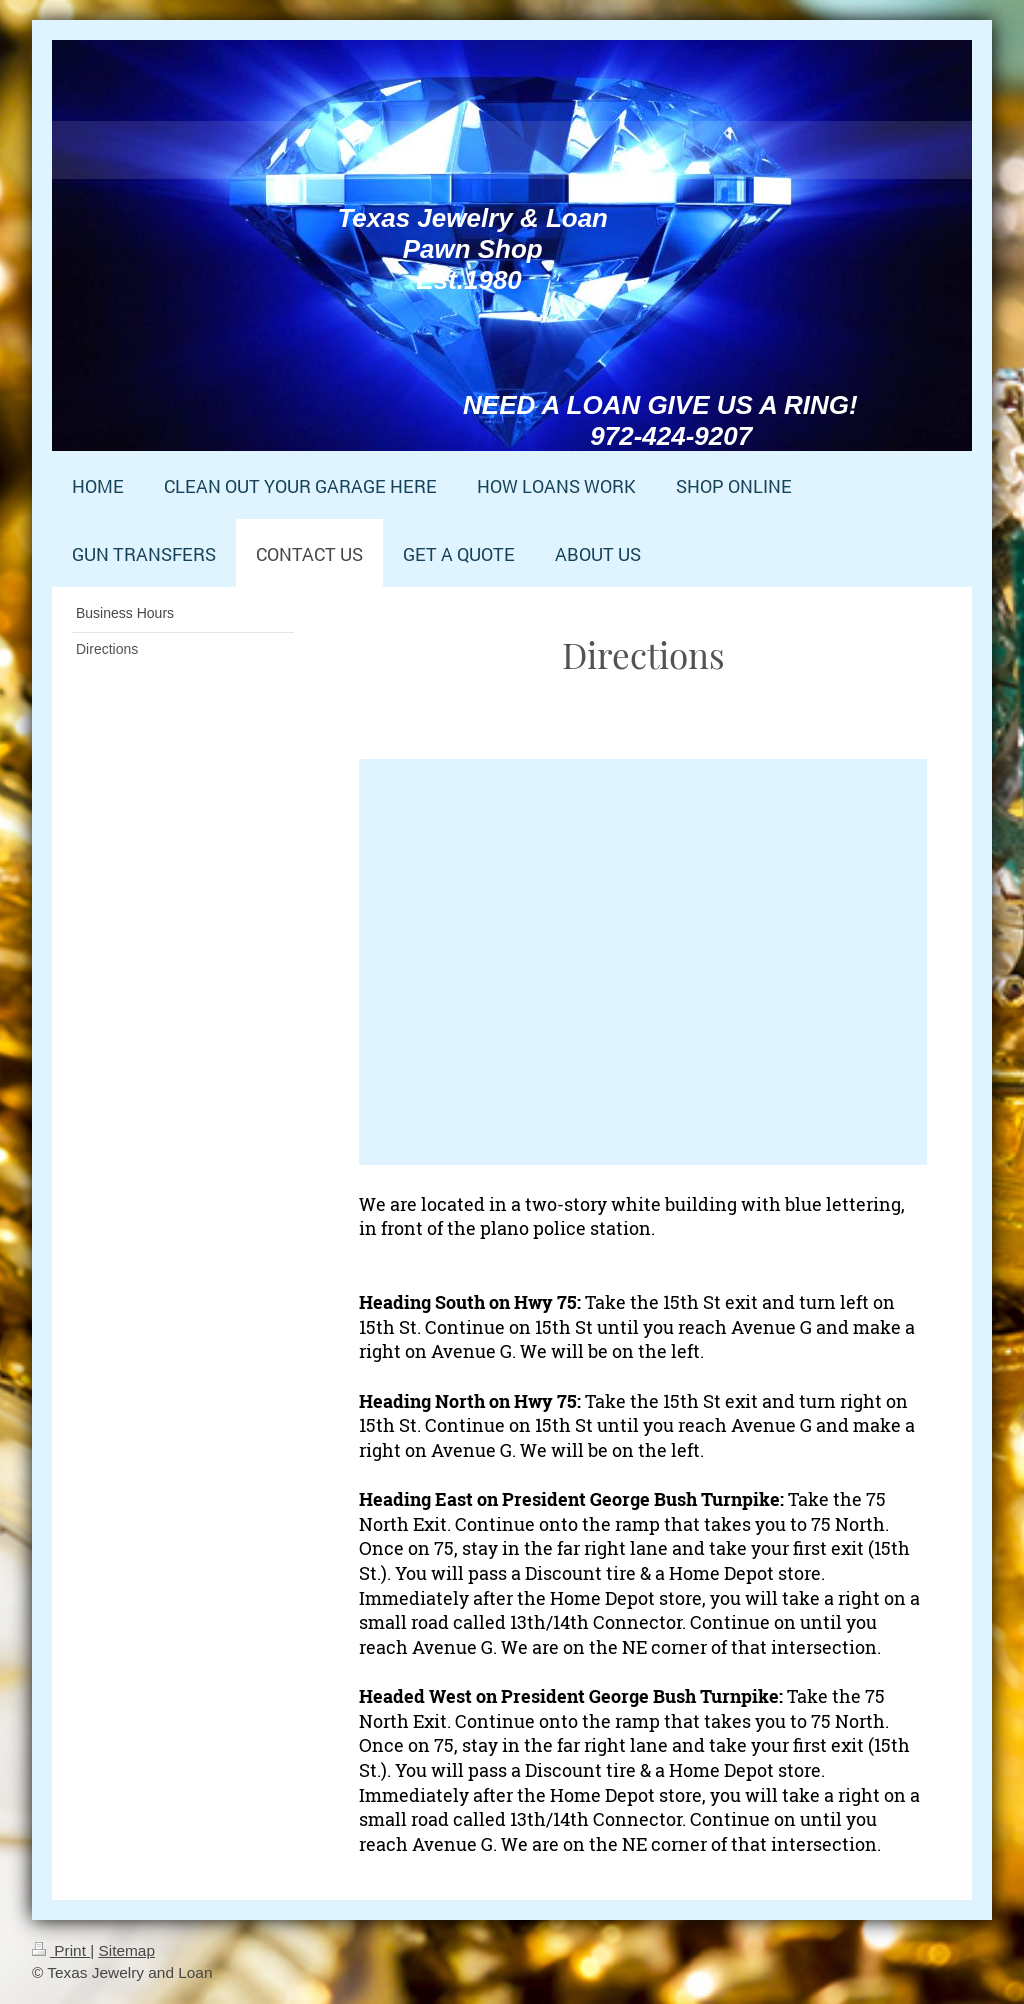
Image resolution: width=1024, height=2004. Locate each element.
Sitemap (126, 1950)
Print (61, 1950)
